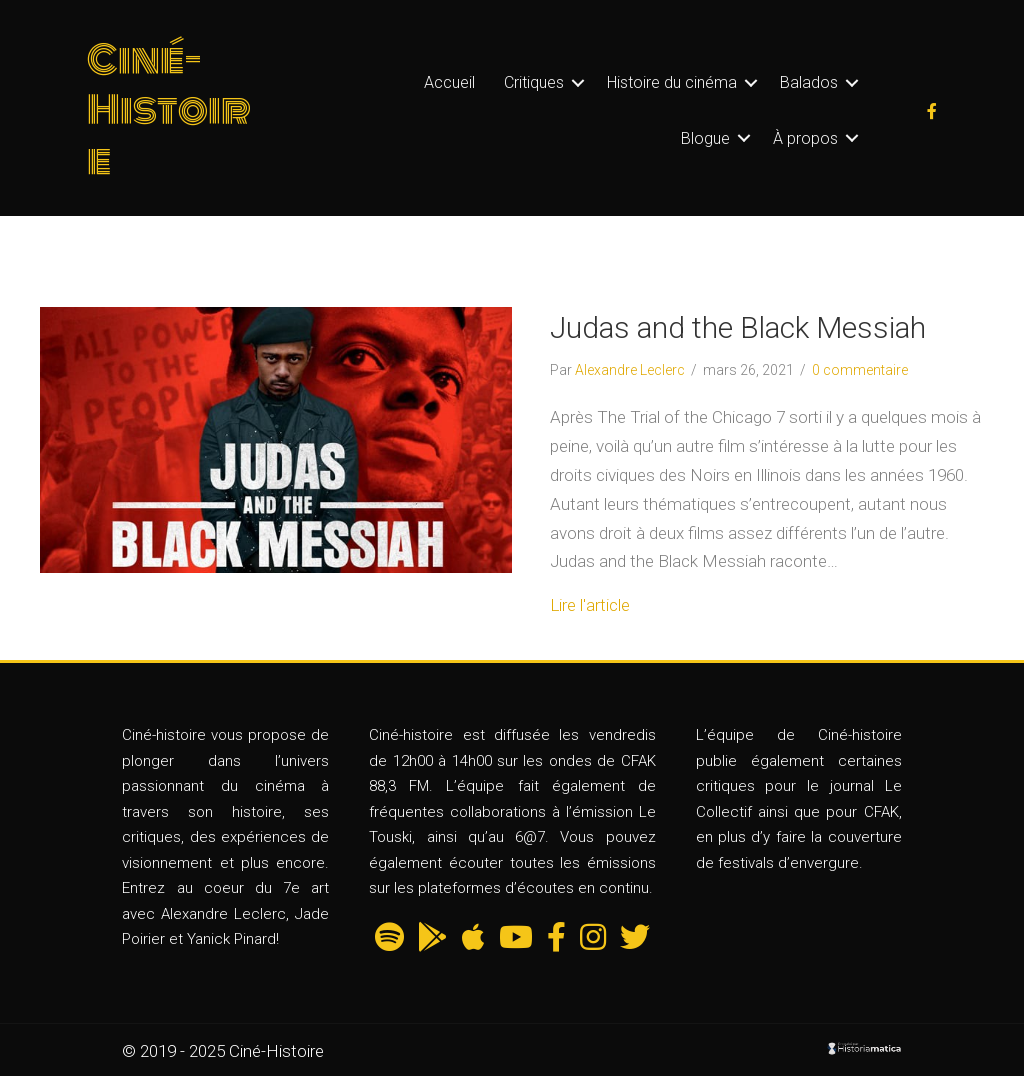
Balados (809, 82)
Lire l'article (590, 605)
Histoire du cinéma (672, 82)
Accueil (449, 82)
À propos (805, 138)
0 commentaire (860, 370)
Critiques (534, 82)
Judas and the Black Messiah (738, 327)
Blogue (705, 138)
